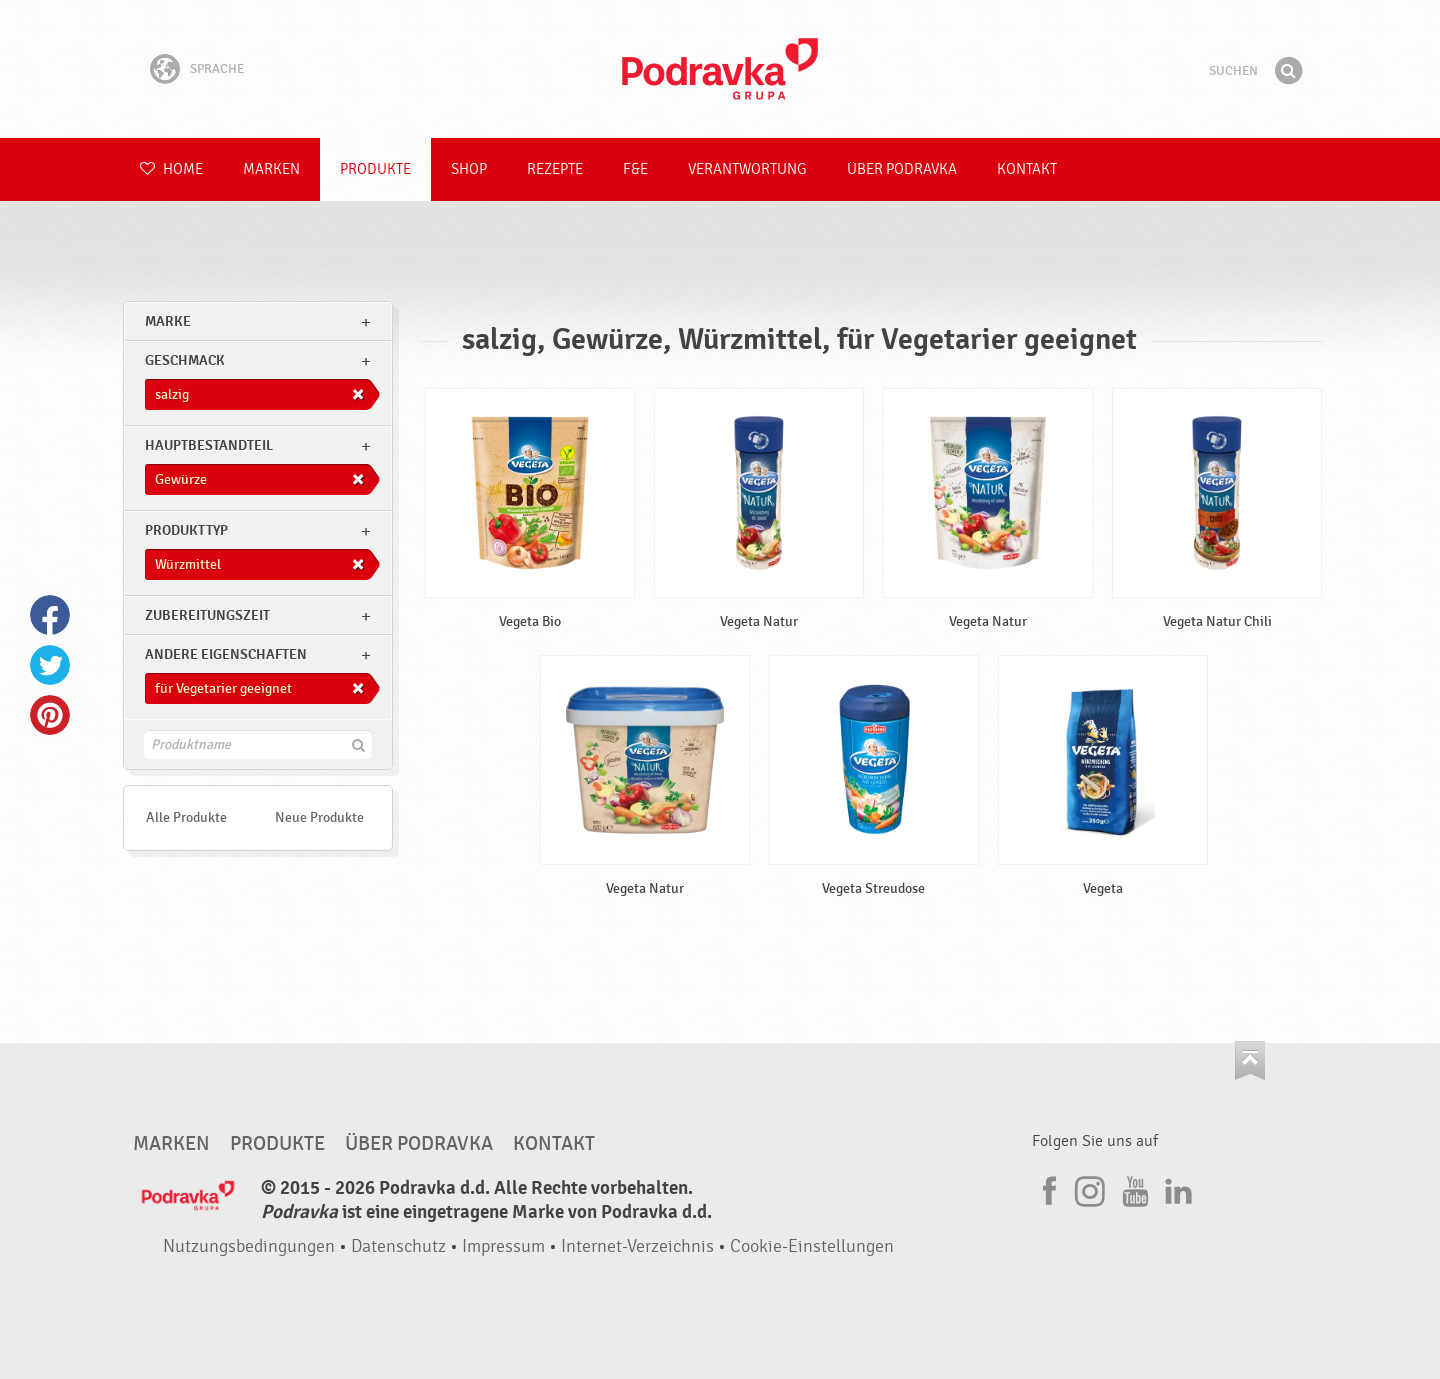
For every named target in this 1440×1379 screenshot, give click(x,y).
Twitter (50, 665)
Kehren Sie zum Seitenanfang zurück (1250, 1060)
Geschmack (185, 360)
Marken (271, 169)
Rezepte (555, 169)
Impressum (503, 1246)
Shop (469, 169)
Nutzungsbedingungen (249, 1246)
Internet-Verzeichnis (637, 1246)
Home (171, 169)
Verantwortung (747, 169)
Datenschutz (398, 1246)
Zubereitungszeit (207, 615)
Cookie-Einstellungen (812, 1246)
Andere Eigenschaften (226, 654)
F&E (635, 169)
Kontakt (1027, 169)
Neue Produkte (319, 817)
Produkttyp (186, 530)
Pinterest (50, 715)
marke (168, 321)
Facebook (50, 615)
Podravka (720, 69)
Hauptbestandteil (209, 445)
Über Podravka (902, 169)
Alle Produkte (186, 817)
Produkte (375, 169)
